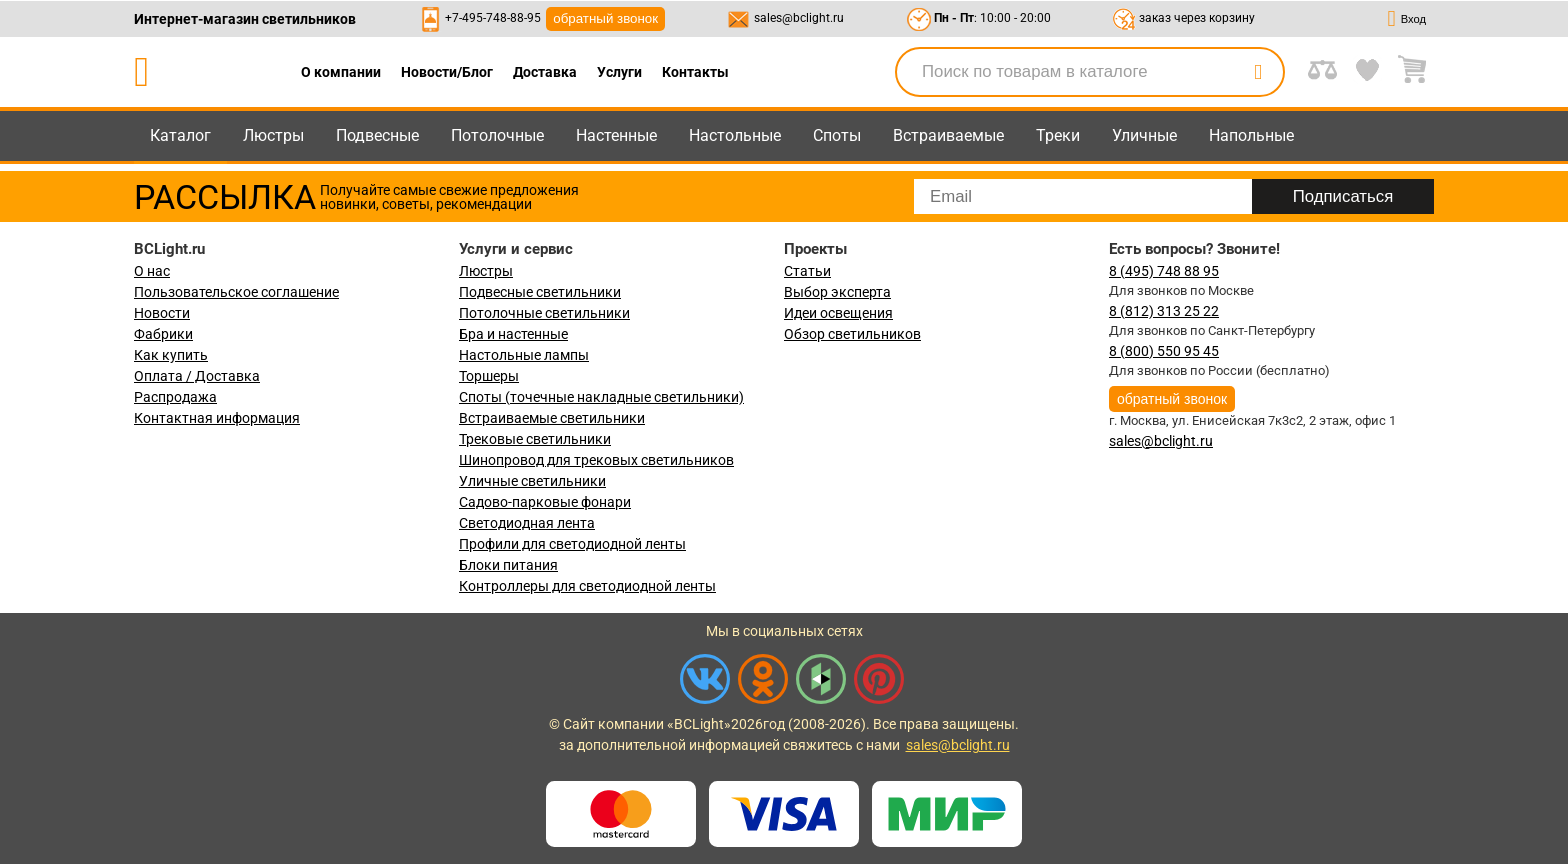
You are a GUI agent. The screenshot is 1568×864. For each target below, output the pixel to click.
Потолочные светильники (544, 313)
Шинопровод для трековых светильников (596, 460)
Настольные (735, 135)
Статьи (807, 271)
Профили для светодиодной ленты (572, 544)
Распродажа (175, 397)
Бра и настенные (513, 334)
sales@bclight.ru (799, 18)
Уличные (1144, 135)
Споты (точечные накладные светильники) (601, 397)
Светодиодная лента (527, 523)
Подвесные (377, 135)
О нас (152, 271)
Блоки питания (508, 565)
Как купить (171, 355)
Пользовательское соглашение (236, 292)
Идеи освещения (838, 313)
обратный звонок (605, 18)
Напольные (1251, 135)
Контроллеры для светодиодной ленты (587, 586)
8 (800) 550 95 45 (1164, 351)
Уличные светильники (532, 481)
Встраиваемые (948, 135)
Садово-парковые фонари (545, 502)
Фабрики (163, 334)
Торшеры (489, 376)
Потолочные (497, 135)
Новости (162, 313)
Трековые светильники (535, 439)
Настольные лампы (524, 355)
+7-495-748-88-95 (493, 18)
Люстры (273, 135)
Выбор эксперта (837, 292)
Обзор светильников (852, 334)
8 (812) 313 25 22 (1164, 311)
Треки (1058, 135)
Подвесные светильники (540, 292)
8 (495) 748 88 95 (1164, 271)
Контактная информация (217, 418)
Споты (837, 135)
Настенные (616, 135)
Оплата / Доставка (197, 376)
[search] (1258, 72)
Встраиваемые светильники (552, 418)
